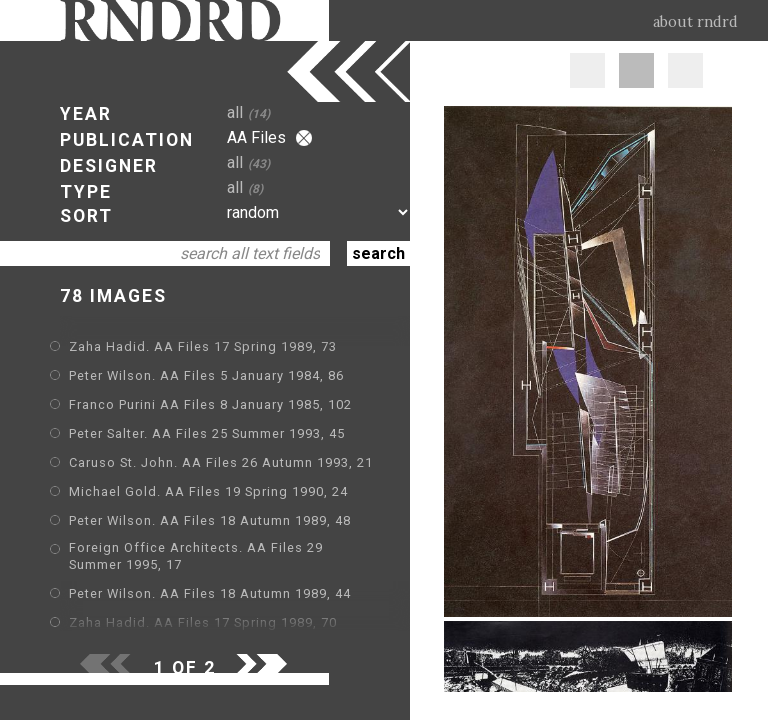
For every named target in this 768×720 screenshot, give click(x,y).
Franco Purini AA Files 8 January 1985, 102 (210, 404)
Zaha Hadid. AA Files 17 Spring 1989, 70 (203, 622)
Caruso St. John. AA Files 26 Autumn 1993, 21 (221, 462)
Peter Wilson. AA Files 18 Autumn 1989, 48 (210, 520)
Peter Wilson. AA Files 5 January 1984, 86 (206, 375)
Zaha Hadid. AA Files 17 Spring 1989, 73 (203, 346)
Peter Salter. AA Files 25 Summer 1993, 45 (207, 433)
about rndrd (695, 22)
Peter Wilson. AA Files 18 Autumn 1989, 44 (210, 593)
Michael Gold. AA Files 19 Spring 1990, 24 (208, 491)
